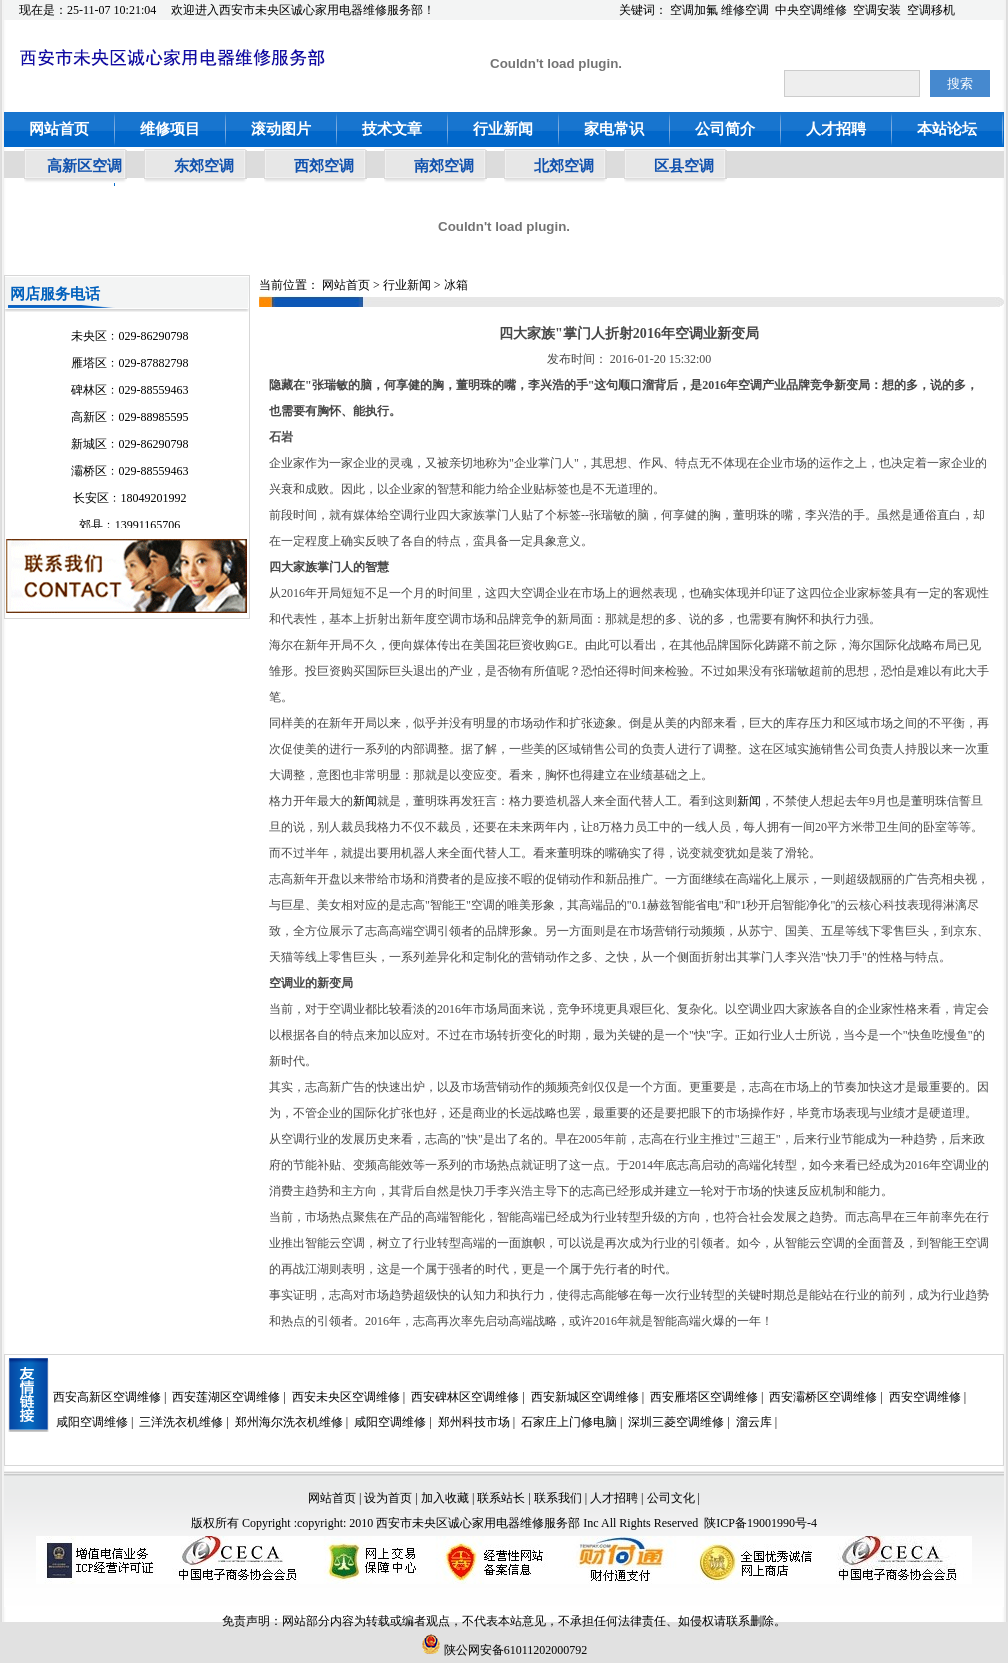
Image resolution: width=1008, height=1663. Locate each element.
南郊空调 (444, 166)
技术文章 (392, 129)
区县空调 (684, 166)
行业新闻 (503, 129)
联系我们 (558, 1498)
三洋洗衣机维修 (181, 1422)
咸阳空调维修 (92, 1422)
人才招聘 (836, 129)
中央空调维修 (811, 10)
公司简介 (725, 129)
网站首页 (59, 129)
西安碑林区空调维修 (465, 1397)
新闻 (365, 801)
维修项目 (170, 129)
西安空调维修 (925, 1397)
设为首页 (388, 1498)
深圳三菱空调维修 (676, 1422)
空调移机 (931, 10)
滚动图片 (281, 129)
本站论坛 (947, 129)
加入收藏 (445, 1498)
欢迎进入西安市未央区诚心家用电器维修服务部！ (303, 10)
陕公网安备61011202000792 (504, 1650)
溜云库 (754, 1422)
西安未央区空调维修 (346, 1397)
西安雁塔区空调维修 (704, 1397)
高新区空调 (84, 166)
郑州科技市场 (474, 1422)
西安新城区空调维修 (585, 1397)
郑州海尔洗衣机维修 (289, 1422)
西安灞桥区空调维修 (823, 1397)
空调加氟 (694, 10)
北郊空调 (564, 166)
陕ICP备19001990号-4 (760, 1523)
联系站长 (502, 1498)
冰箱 (456, 285)
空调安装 (877, 10)
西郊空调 (324, 166)
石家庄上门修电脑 (569, 1422)
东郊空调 (204, 166)
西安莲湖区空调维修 (226, 1397)
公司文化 (671, 1498)
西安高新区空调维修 (107, 1397)
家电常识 (614, 129)
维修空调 (745, 10)
